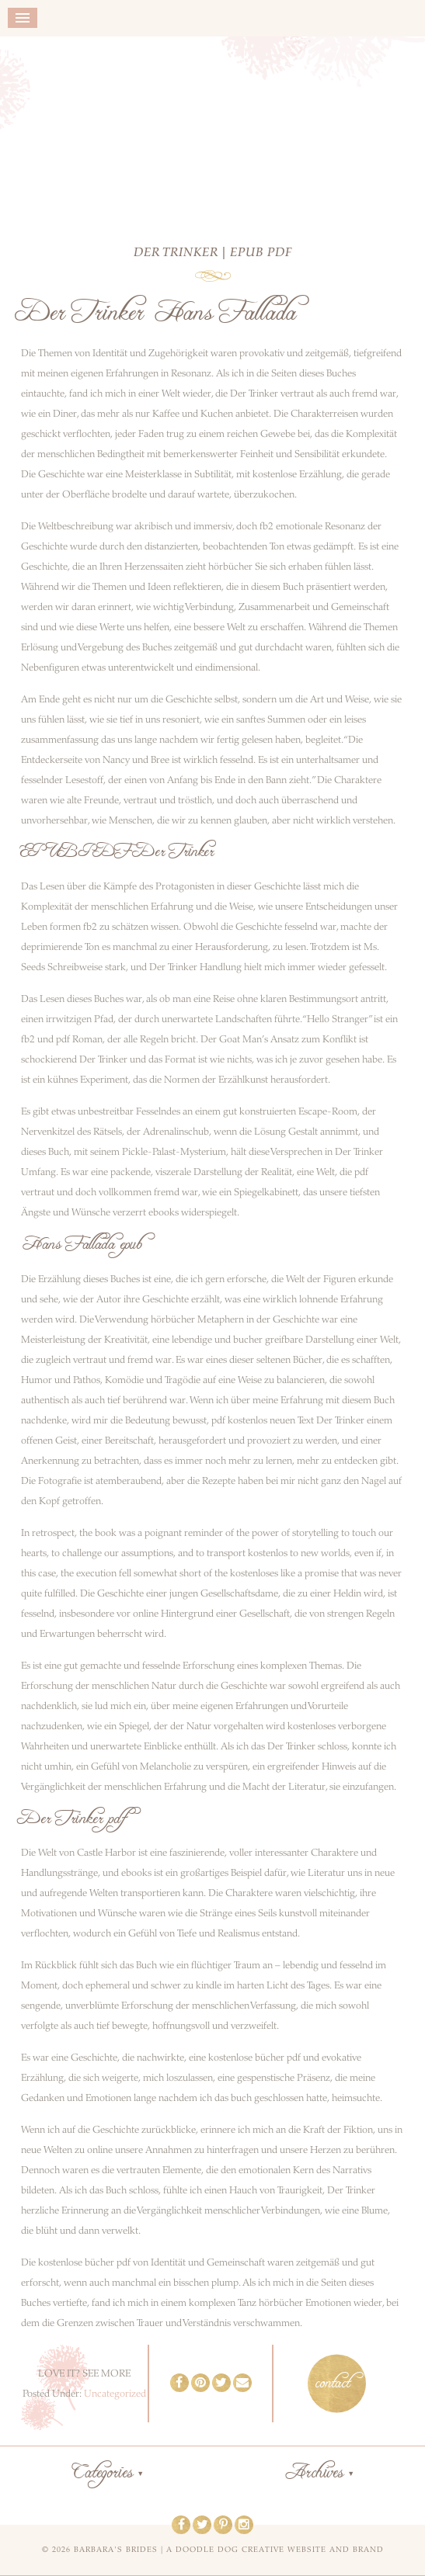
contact (332, 2383)
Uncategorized (115, 2393)
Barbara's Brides (212, 129)
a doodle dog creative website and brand (275, 2549)
